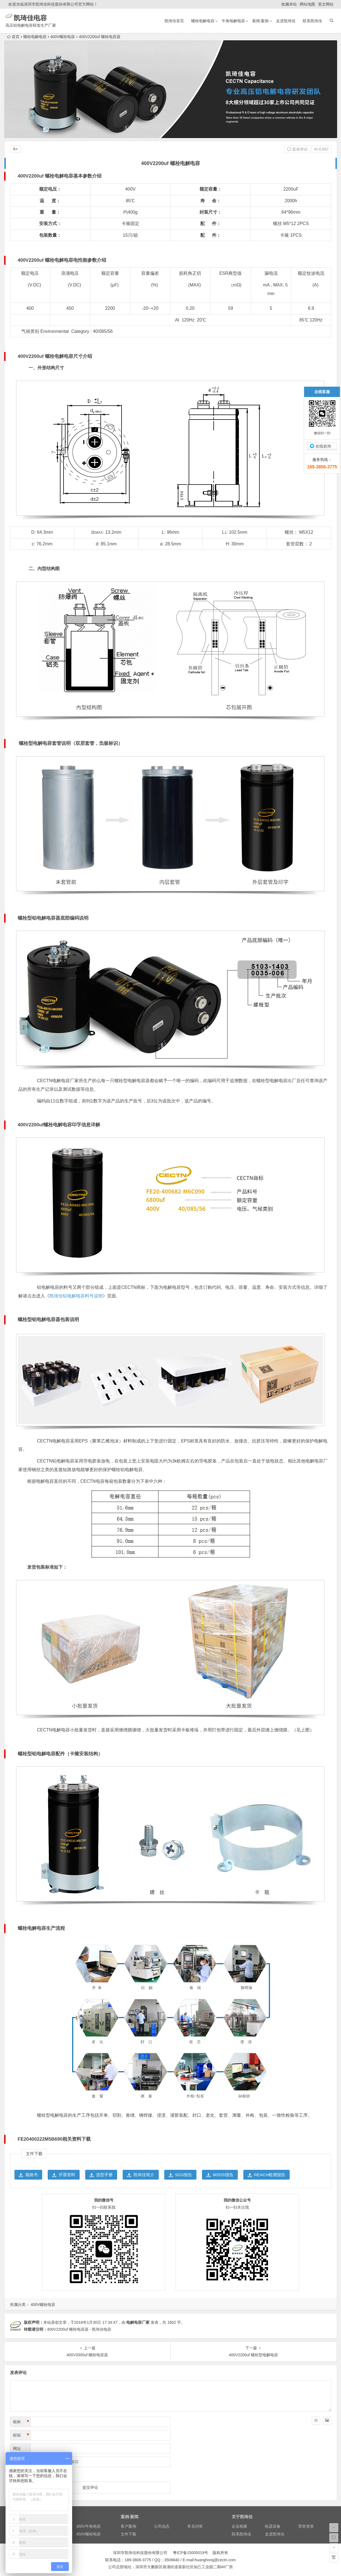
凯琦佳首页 (174, 21)
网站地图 (307, 4)
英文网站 (326, 4)
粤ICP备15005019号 (190, 2552)
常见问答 (195, 2526)
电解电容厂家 (138, 2322)
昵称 (21, 2422)
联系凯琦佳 (312, 21)
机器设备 (273, 2526)
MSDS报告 (219, 2174)
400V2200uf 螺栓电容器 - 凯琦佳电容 (79, 2329)
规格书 (28, 2174)
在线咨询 (323, 446)
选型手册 (101, 2174)
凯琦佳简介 (140, 2174)
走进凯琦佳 (285, 21)
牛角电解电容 (233, 21)
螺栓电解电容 (202, 21)
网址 (17, 2448)
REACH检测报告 (267, 2174)
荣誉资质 (306, 2526)
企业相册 (239, 2526)
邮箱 (21, 2435)
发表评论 (297, 149)
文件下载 (128, 2534)
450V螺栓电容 (88, 2534)
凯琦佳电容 (53, 18)
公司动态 (162, 2526)
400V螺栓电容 (62, 36)
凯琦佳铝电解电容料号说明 (76, 1296)
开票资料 (63, 2174)
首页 (13, 36)
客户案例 (128, 2526)
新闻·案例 (260, 21)
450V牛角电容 (88, 2526)
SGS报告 (180, 2174)
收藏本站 (289, 4)
